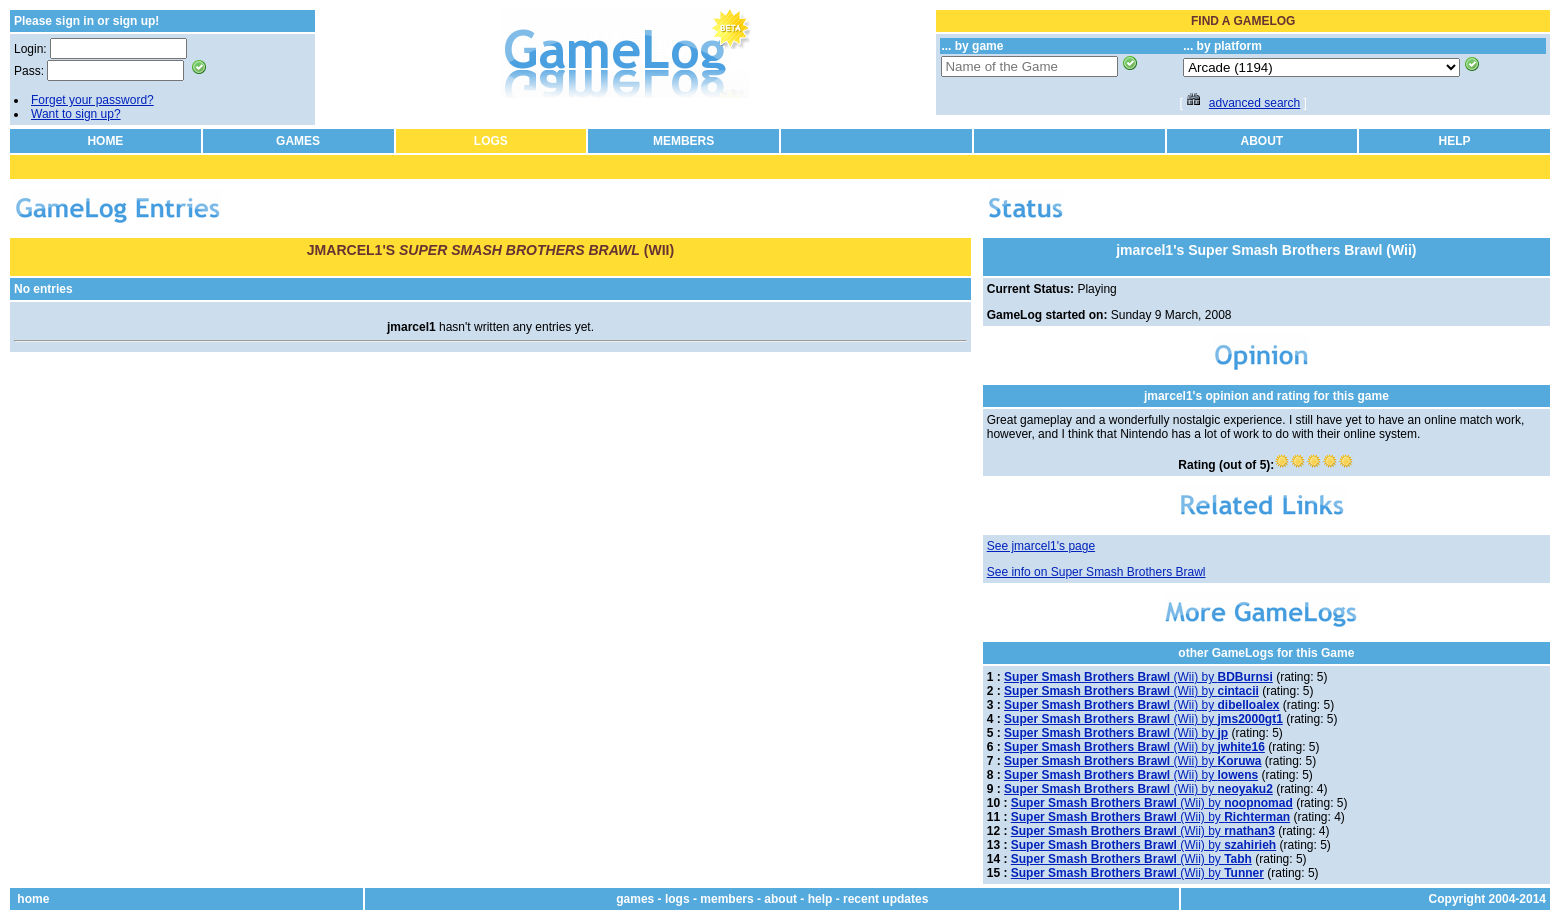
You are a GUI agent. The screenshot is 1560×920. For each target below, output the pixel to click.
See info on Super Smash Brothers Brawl (1096, 572)
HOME (105, 141)
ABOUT (1262, 141)
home (33, 899)
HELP (1455, 141)
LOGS (491, 141)
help (820, 899)
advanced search (1254, 103)
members (726, 899)
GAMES (298, 141)
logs (677, 899)
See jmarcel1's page (1041, 546)
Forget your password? (92, 100)
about (780, 899)
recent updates (885, 899)
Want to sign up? (76, 114)
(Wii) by (1138, 677)
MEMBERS (683, 141)
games (635, 899)
